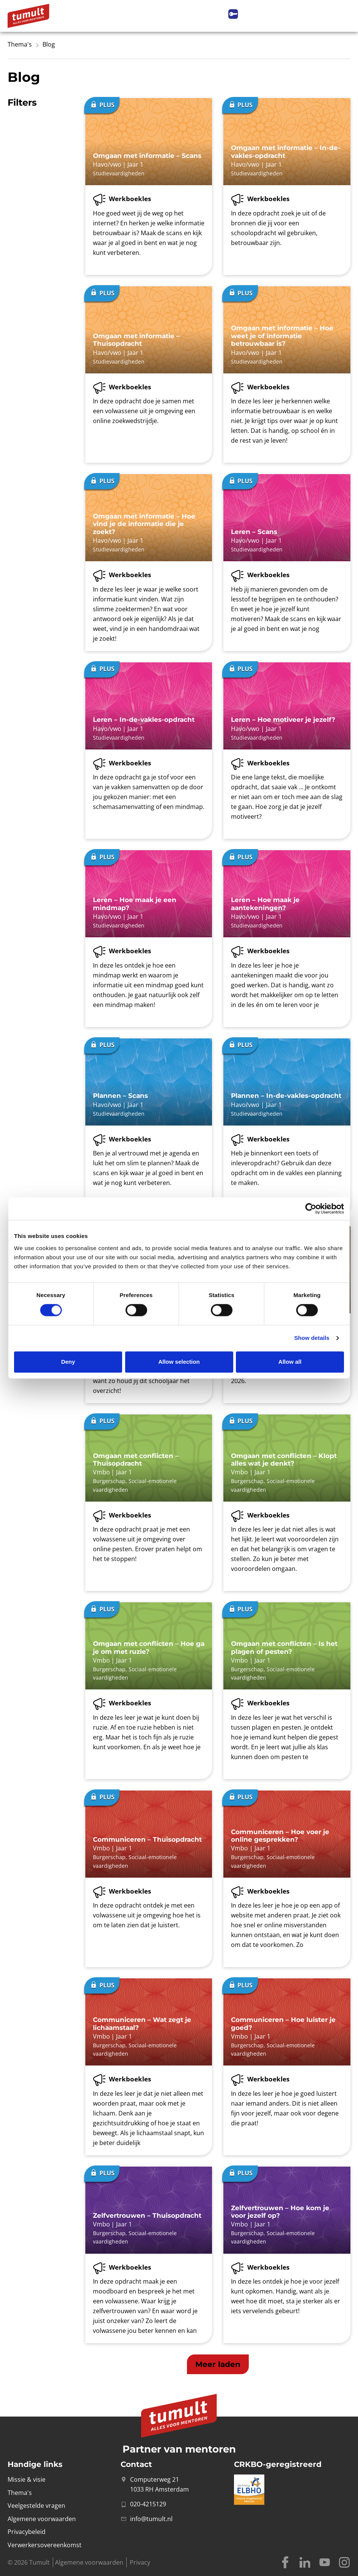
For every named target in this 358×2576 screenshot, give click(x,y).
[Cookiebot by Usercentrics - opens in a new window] (311, 1208)
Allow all (289, 1361)
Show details (312, 1338)
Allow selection (178, 1361)
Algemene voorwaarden (89, 2562)
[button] (218, 2364)
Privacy (140, 2562)
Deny (68, 1361)
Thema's (20, 44)
